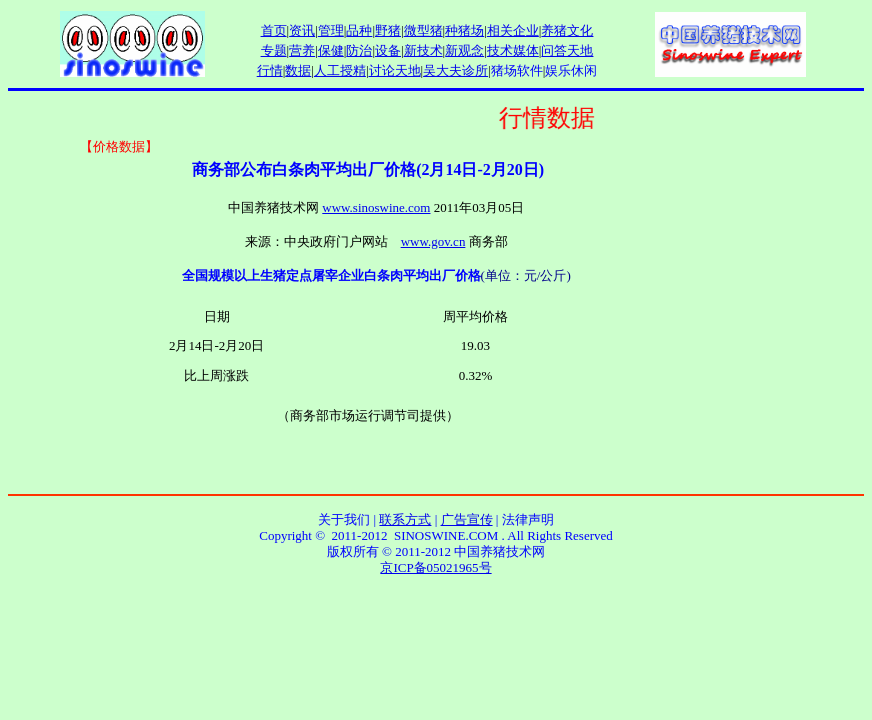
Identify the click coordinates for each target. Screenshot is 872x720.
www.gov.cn (433, 241)
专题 (274, 50)
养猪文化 (567, 30)
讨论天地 (395, 70)
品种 (359, 30)
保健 (331, 50)
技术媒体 (513, 50)
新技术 (423, 50)
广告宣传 (467, 519)
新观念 (464, 50)
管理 (331, 30)
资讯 (302, 30)
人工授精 (340, 70)
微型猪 (423, 30)
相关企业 (513, 30)
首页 (274, 30)
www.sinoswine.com (376, 207)
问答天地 (567, 50)
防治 (359, 50)
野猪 (388, 30)
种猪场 (464, 30)
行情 (270, 70)
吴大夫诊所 (455, 70)
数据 (298, 70)
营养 (302, 50)
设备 (388, 50)
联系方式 (405, 519)
